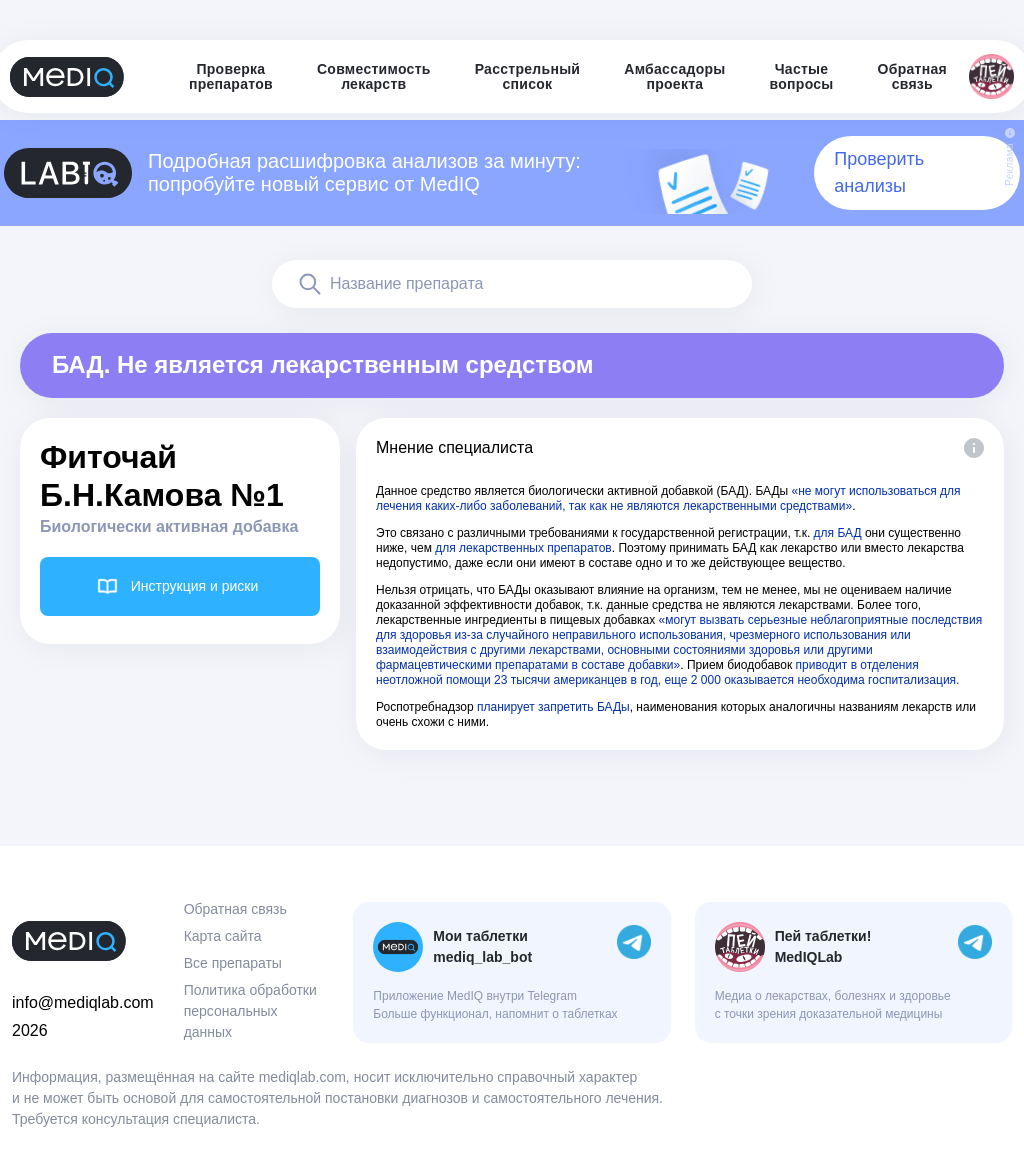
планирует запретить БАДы (553, 707)
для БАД (838, 533)
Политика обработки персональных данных (250, 1011)
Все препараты (233, 963)
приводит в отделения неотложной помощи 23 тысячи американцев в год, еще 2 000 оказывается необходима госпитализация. (667, 672)
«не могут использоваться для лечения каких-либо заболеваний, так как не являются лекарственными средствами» (668, 498)
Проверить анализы (879, 172)
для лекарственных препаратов (523, 548)
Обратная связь (235, 909)
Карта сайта (223, 936)
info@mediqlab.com (83, 1002)
